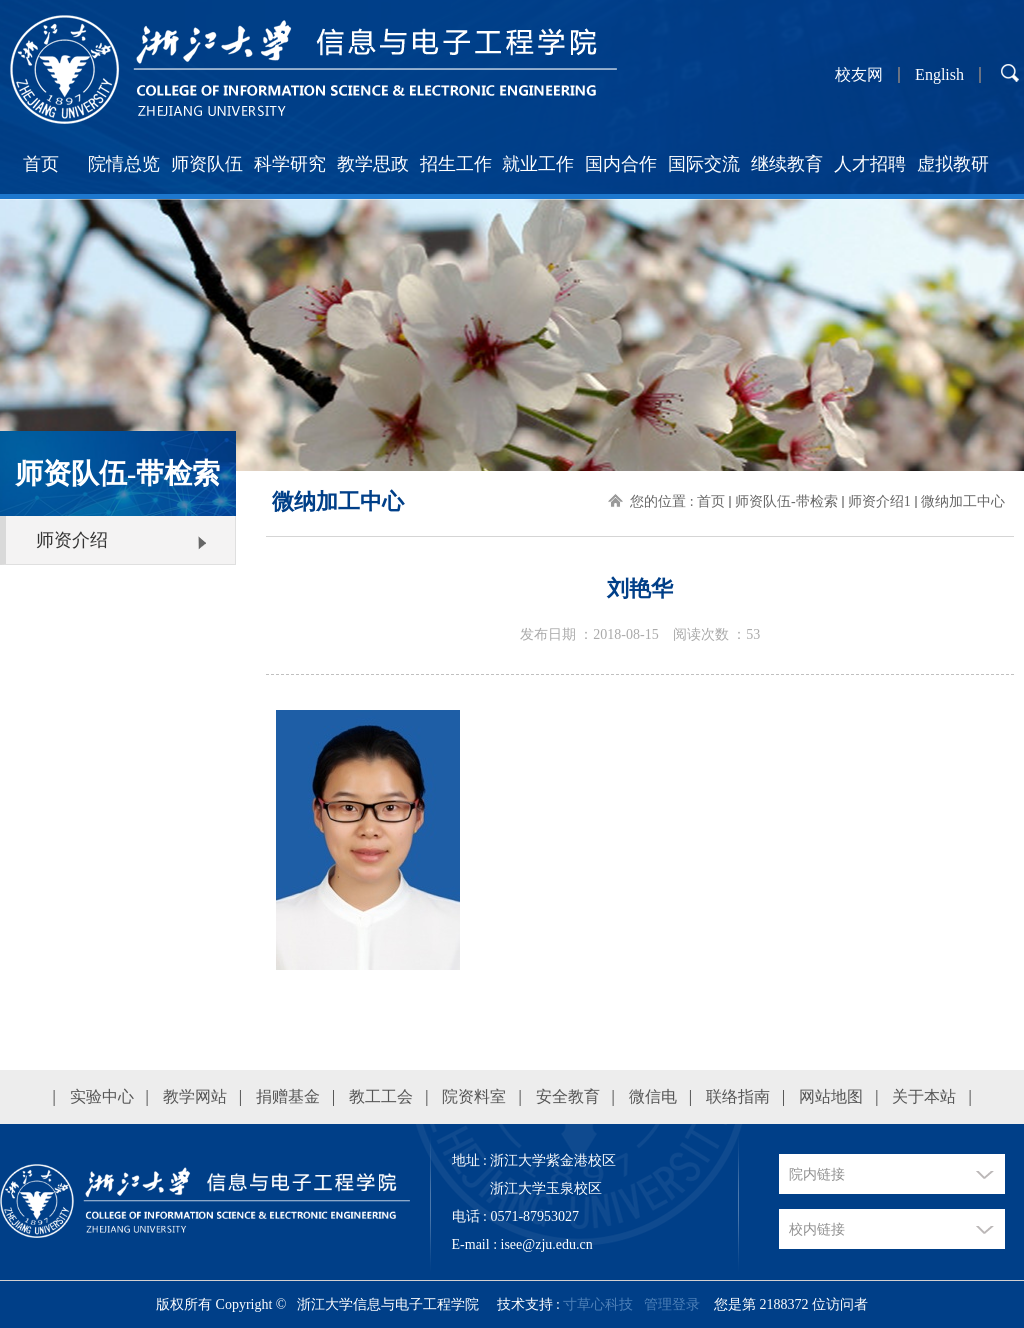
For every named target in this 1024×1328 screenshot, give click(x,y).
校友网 (859, 75)
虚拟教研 (953, 164)
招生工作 (456, 164)
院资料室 (474, 1096)
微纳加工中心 (963, 501)
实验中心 (102, 1096)
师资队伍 (207, 164)
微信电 (653, 1096)
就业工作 (538, 164)
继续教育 (787, 164)
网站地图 (831, 1096)
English (939, 75)
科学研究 (290, 164)
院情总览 (124, 164)
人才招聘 (870, 164)
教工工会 (381, 1096)
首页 (41, 164)
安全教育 (568, 1096)
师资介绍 (72, 540)
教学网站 (195, 1096)
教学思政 (373, 164)
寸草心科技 (598, 1304)
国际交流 (704, 164)
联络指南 (738, 1096)
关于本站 (924, 1096)
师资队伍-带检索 (786, 501)
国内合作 (621, 164)
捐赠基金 (288, 1096)
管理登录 (672, 1304)
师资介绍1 (879, 501)
